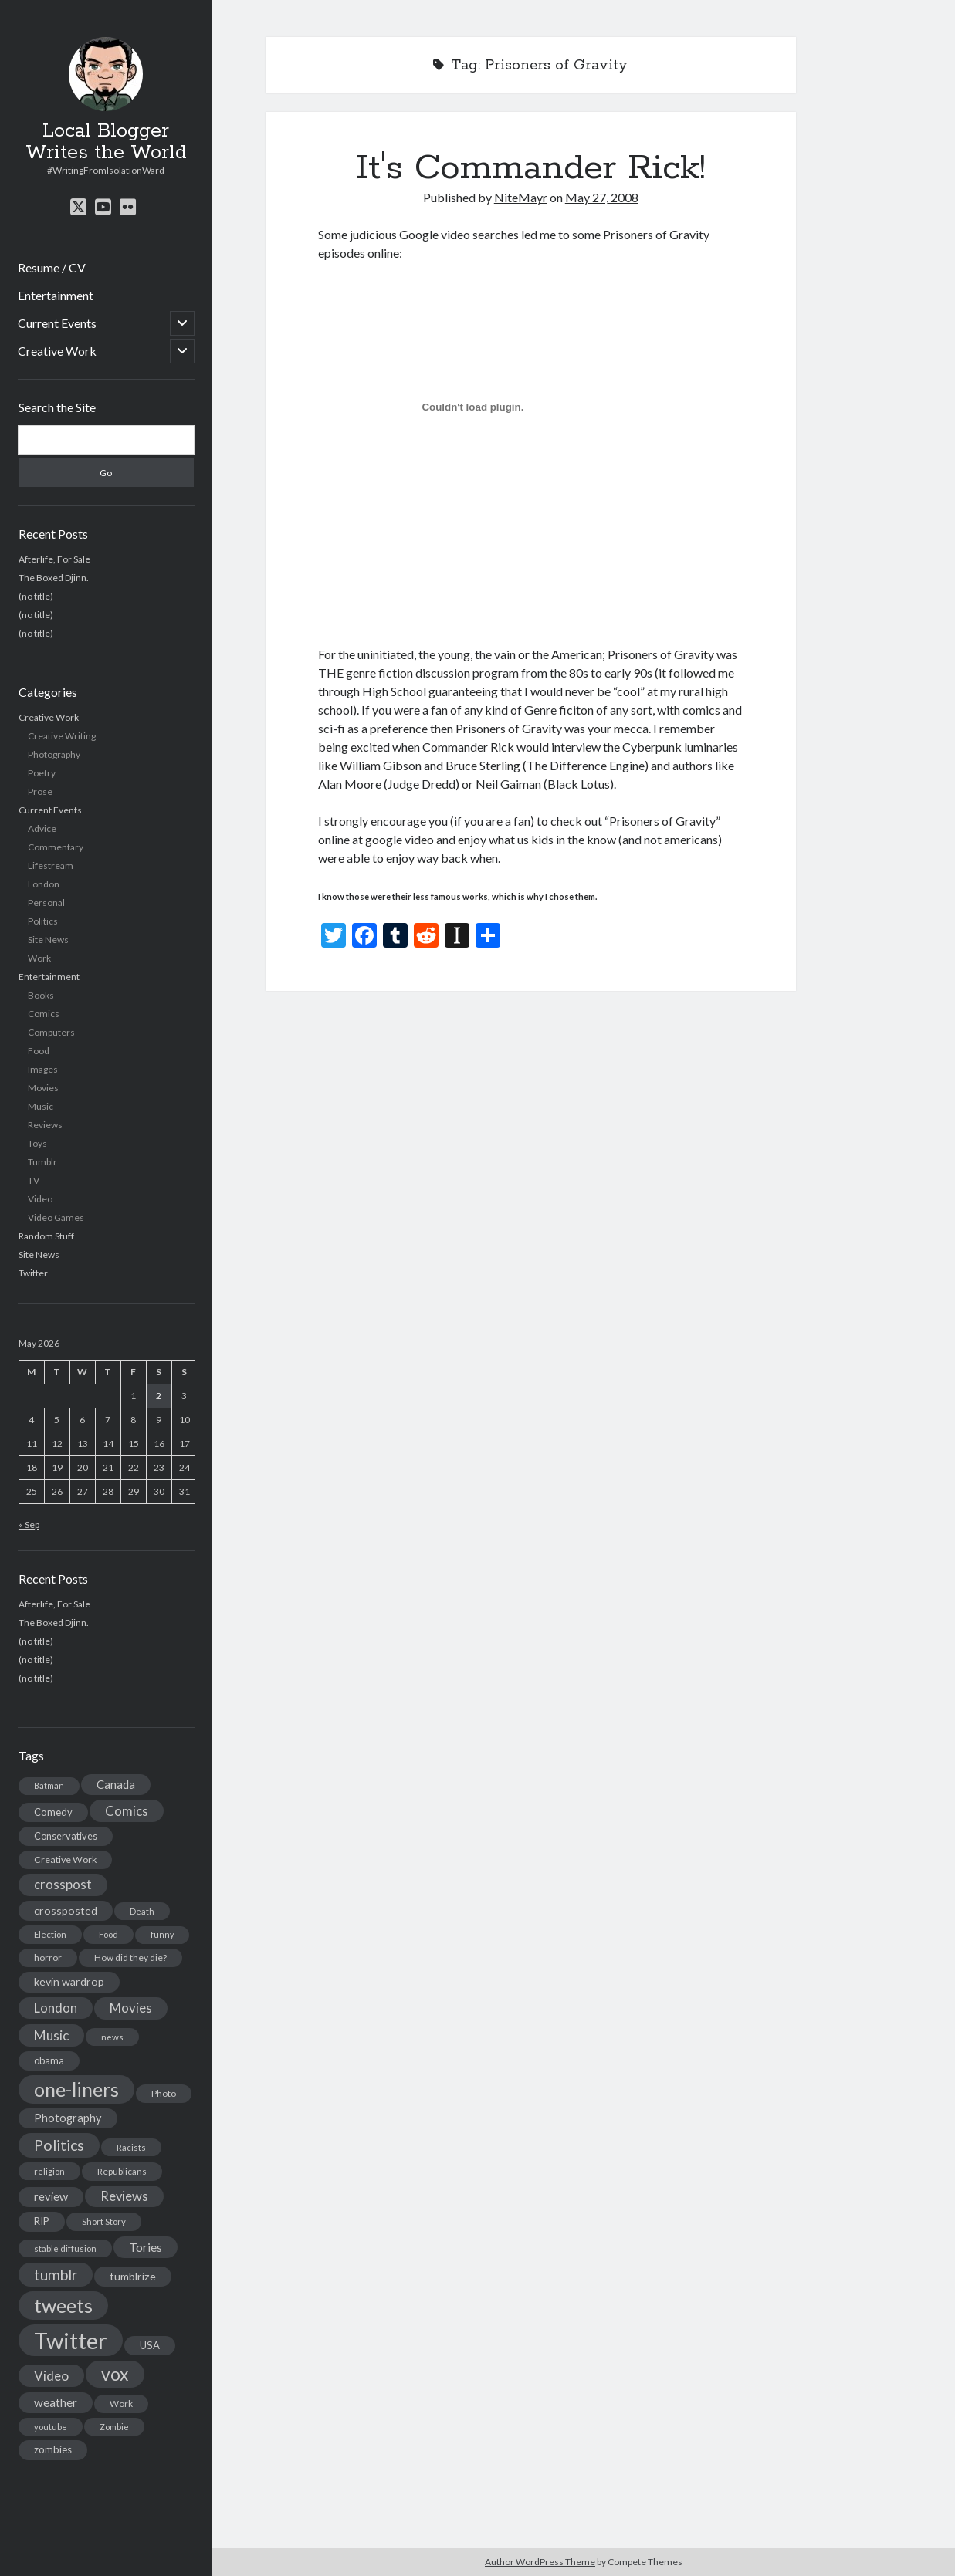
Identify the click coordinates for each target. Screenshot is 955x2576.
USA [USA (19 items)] (150, 2345)
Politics (43, 921)
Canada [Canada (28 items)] (116, 1784)
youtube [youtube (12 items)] (50, 2427)
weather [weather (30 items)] (55, 2402)
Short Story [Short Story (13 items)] (104, 2221)
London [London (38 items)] (55, 2008)
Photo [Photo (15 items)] (163, 2093)
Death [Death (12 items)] (142, 1911)
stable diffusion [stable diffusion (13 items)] (65, 2248)
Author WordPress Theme (540, 2562)
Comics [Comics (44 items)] (126, 1811)
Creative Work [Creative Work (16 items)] (65, 1859)
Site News (48, 939)
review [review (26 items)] (51, 2196)
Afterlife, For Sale (54, 559)
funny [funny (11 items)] (162, 1934)
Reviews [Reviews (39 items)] (124, 2196)
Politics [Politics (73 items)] (59, 2145)
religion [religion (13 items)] (49, 2171)
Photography (54, 754)
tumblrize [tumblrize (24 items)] (133, 2276)
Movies (43, 1088)
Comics (43, 1013)
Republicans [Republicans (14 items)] (122, 2171)
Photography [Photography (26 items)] (68, 2118)
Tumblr (42, 1162)
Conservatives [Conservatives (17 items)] (65, 1836)
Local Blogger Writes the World (106, 142)
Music (40, 1106)
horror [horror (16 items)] (48, 1957)
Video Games (56, 1217)
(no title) (36, 596)
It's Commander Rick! (531, 168)
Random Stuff (46, 1236)
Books (41, 995)
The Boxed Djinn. (54, 577)
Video (40, 1199)
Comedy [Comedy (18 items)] (53, 1812)
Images (43, 1069)
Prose (40, 791)
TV (33, 1180)
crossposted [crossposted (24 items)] (65, 1910)
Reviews (45, 1125)
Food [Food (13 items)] (108, 1934)
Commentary (55, 847)
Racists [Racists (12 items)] (131, 2147)
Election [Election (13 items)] (50, 1934)
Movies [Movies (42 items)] (131, 2008)
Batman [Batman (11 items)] (49, 1785)
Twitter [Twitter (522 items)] (70, 2340)
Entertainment (55, 295)
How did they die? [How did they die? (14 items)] (130, 1957)
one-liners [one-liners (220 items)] (76, 2089)
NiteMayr (520, 197)
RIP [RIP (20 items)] (41, 2221)
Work (39, 958)
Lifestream (50, 865)
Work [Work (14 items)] (121, 2403)
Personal (46, 902)
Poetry (42, 773)
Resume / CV (52, 267)
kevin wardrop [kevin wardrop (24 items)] (69, 1981)
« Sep (29, 1524)
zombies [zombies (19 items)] (53, 2449)
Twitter (33, 1273)
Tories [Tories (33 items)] (145, 2247)
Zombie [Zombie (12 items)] (114, 2427)
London (43, 884)
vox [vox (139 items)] (115, 2374)
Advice (42, 828)
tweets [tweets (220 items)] (63, 2305)
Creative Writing (62, 736)
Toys (37, 1143)
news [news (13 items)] (112, 2037)
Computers (51, 1032)
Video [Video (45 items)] (51, 2376)
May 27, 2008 (601, 197)
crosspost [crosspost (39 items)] (63, 1884)
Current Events (57, 323)
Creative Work (57, 350)
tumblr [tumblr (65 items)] (55, 2275)
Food (38, 1050)
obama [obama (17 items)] (49, 2060)
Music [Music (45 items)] (51, 2035)
